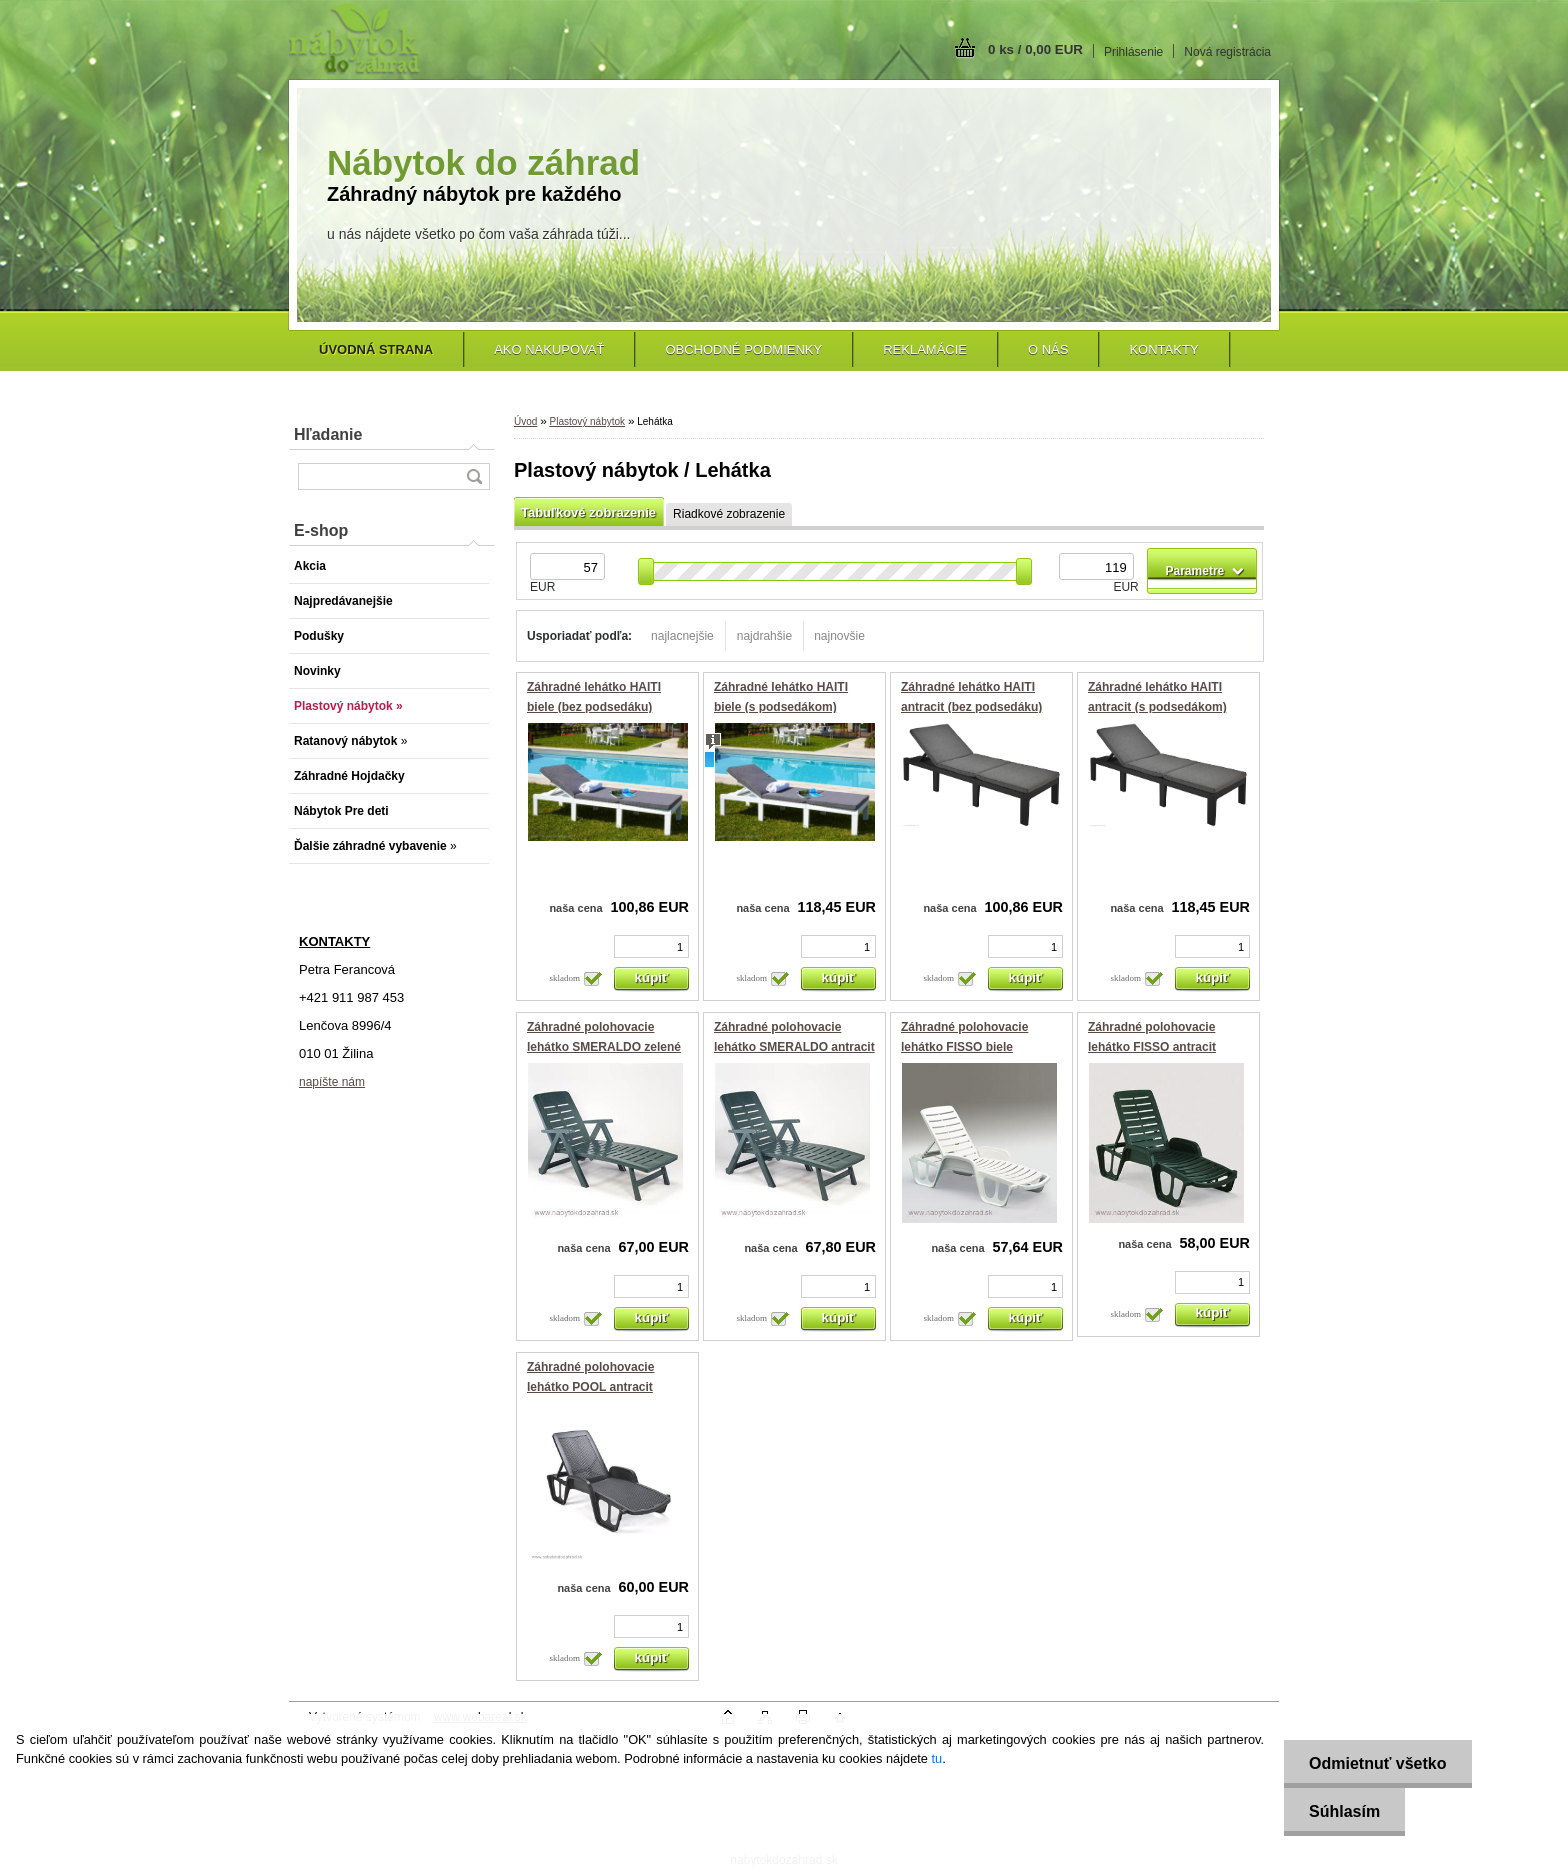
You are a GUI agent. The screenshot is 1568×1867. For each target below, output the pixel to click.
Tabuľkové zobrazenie (588, 512)
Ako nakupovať (549, 349)
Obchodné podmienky (743, 349)
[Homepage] (376, 349)
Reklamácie (925, 349)
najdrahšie (764, 636)
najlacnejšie (682, 636)
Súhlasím (1344, 1811)
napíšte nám (332, 1082)
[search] (474, 476)
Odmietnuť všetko (1377, 1763)
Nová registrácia (1227, 52)
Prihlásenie (1133, 52)
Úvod (525, 421)
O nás (1048, 349)
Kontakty (1163, 349)
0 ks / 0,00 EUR (1035, 49)
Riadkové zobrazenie (729, 514)
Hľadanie (328, 434)
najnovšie (839, 636)
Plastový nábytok (587, 421)
